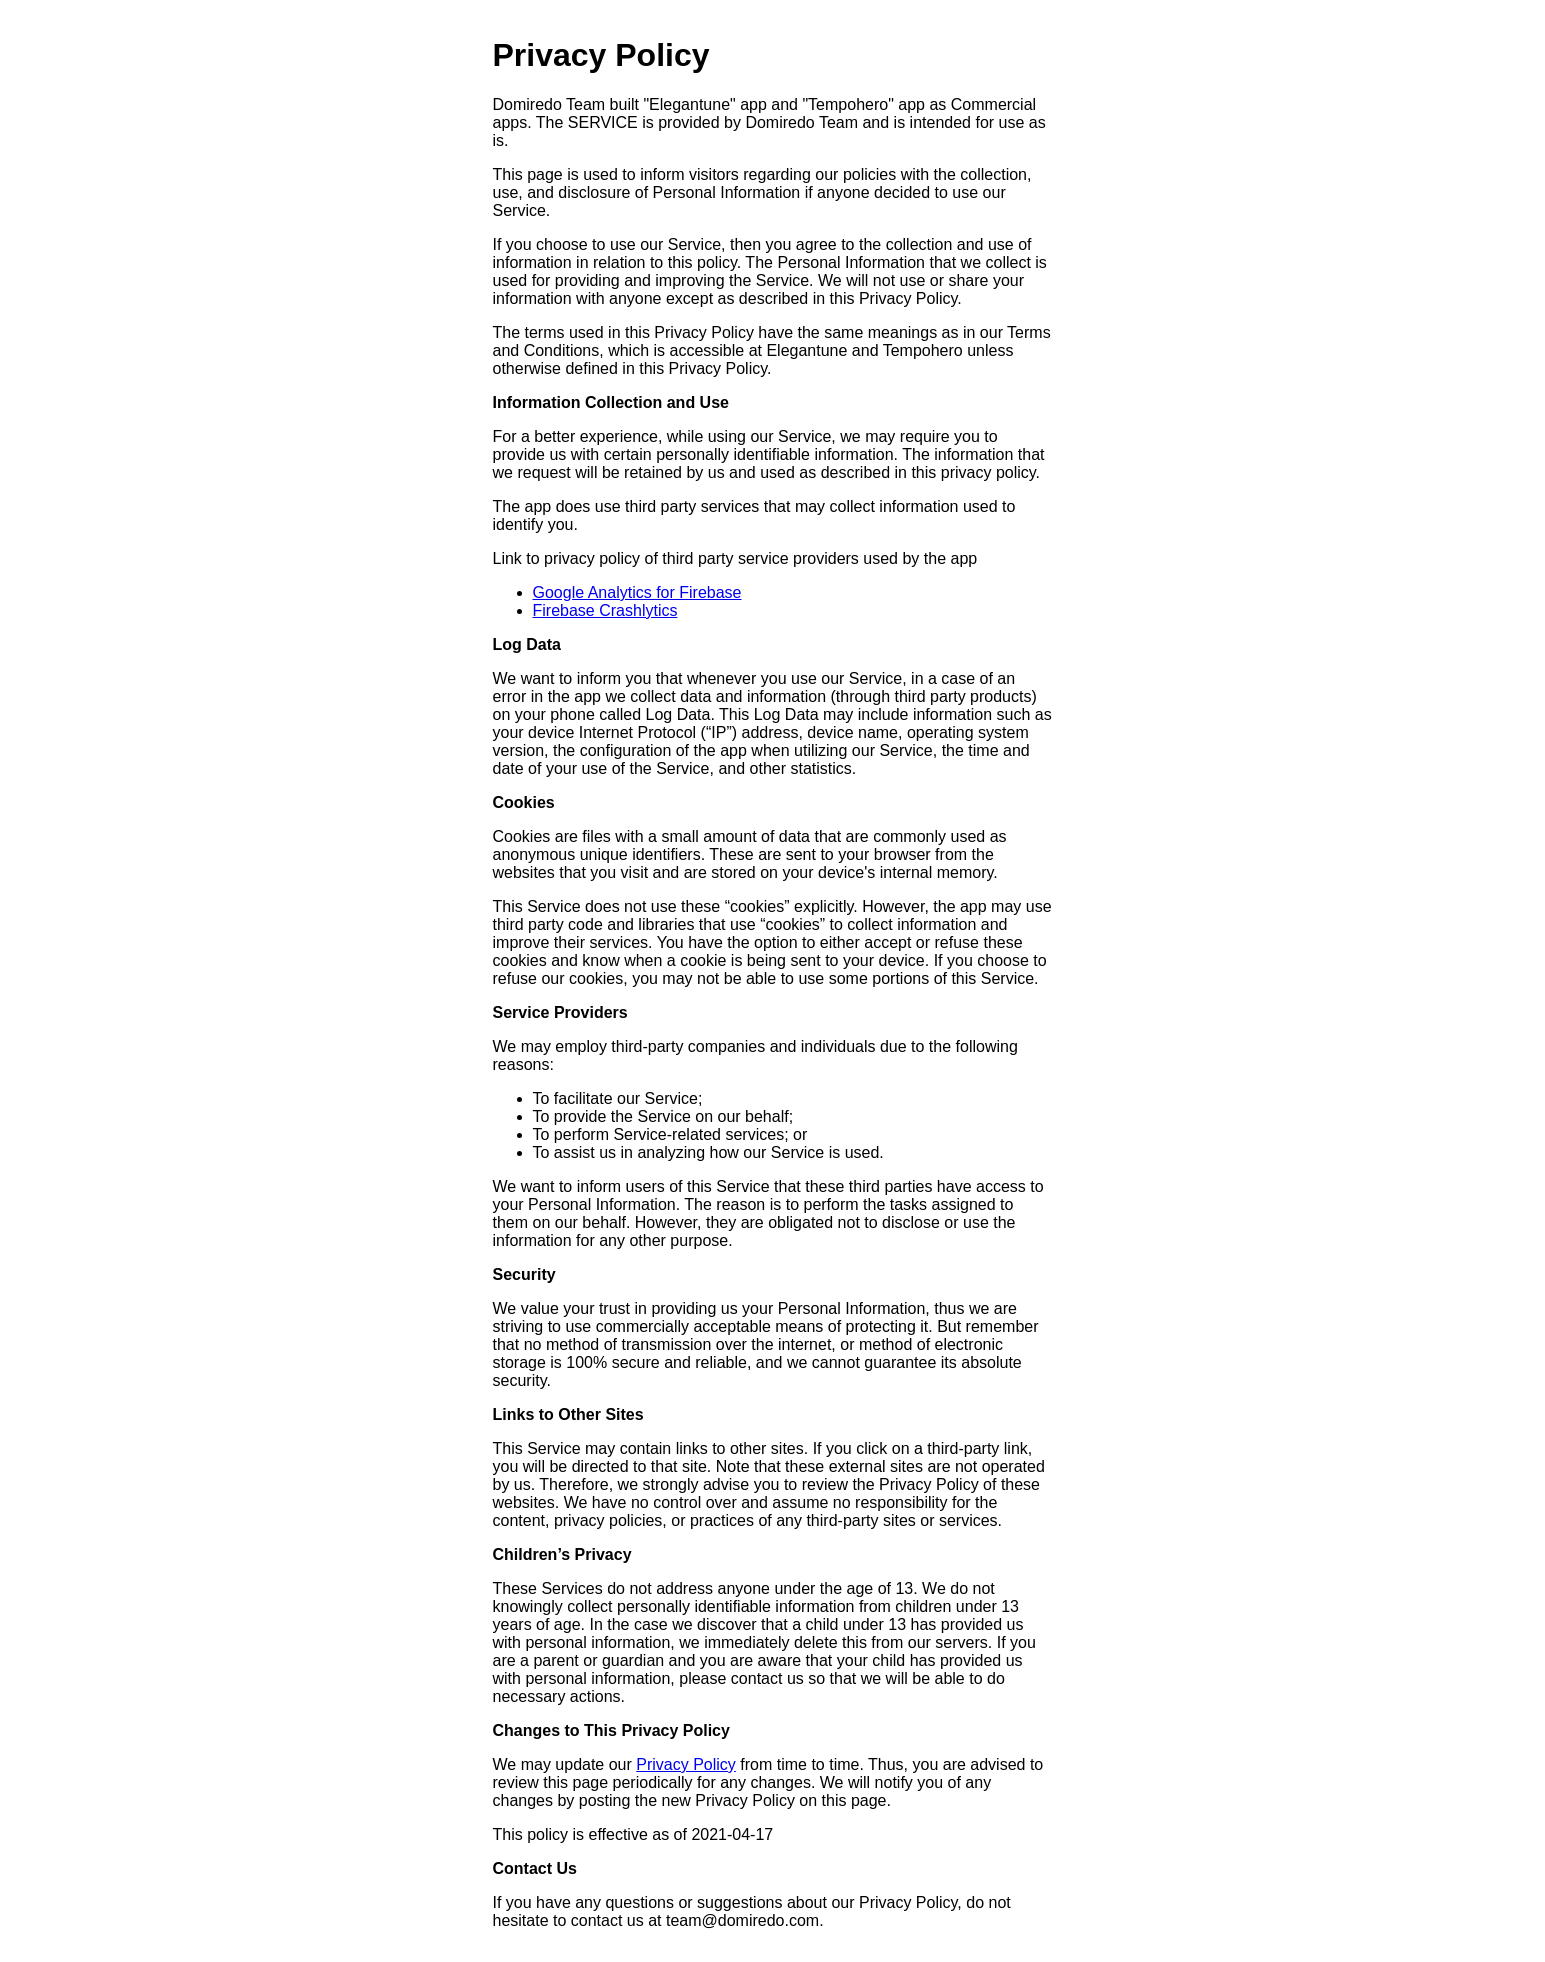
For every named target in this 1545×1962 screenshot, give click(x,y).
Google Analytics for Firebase (637, 592)
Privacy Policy (686, 1764)
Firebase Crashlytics (605, 610)
